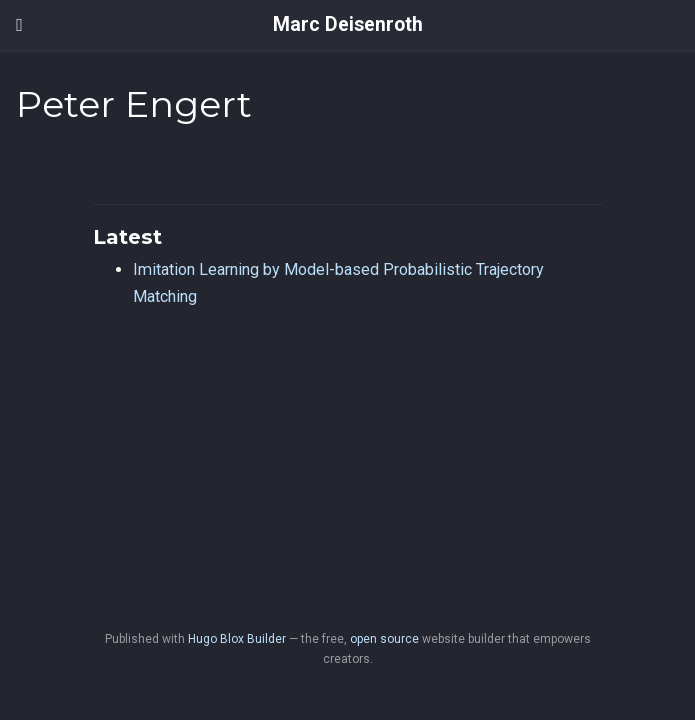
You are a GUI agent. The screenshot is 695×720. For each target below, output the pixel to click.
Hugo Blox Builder (237, 639)
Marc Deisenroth (348, 24)
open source (384, 639)
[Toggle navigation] (19, 25)
